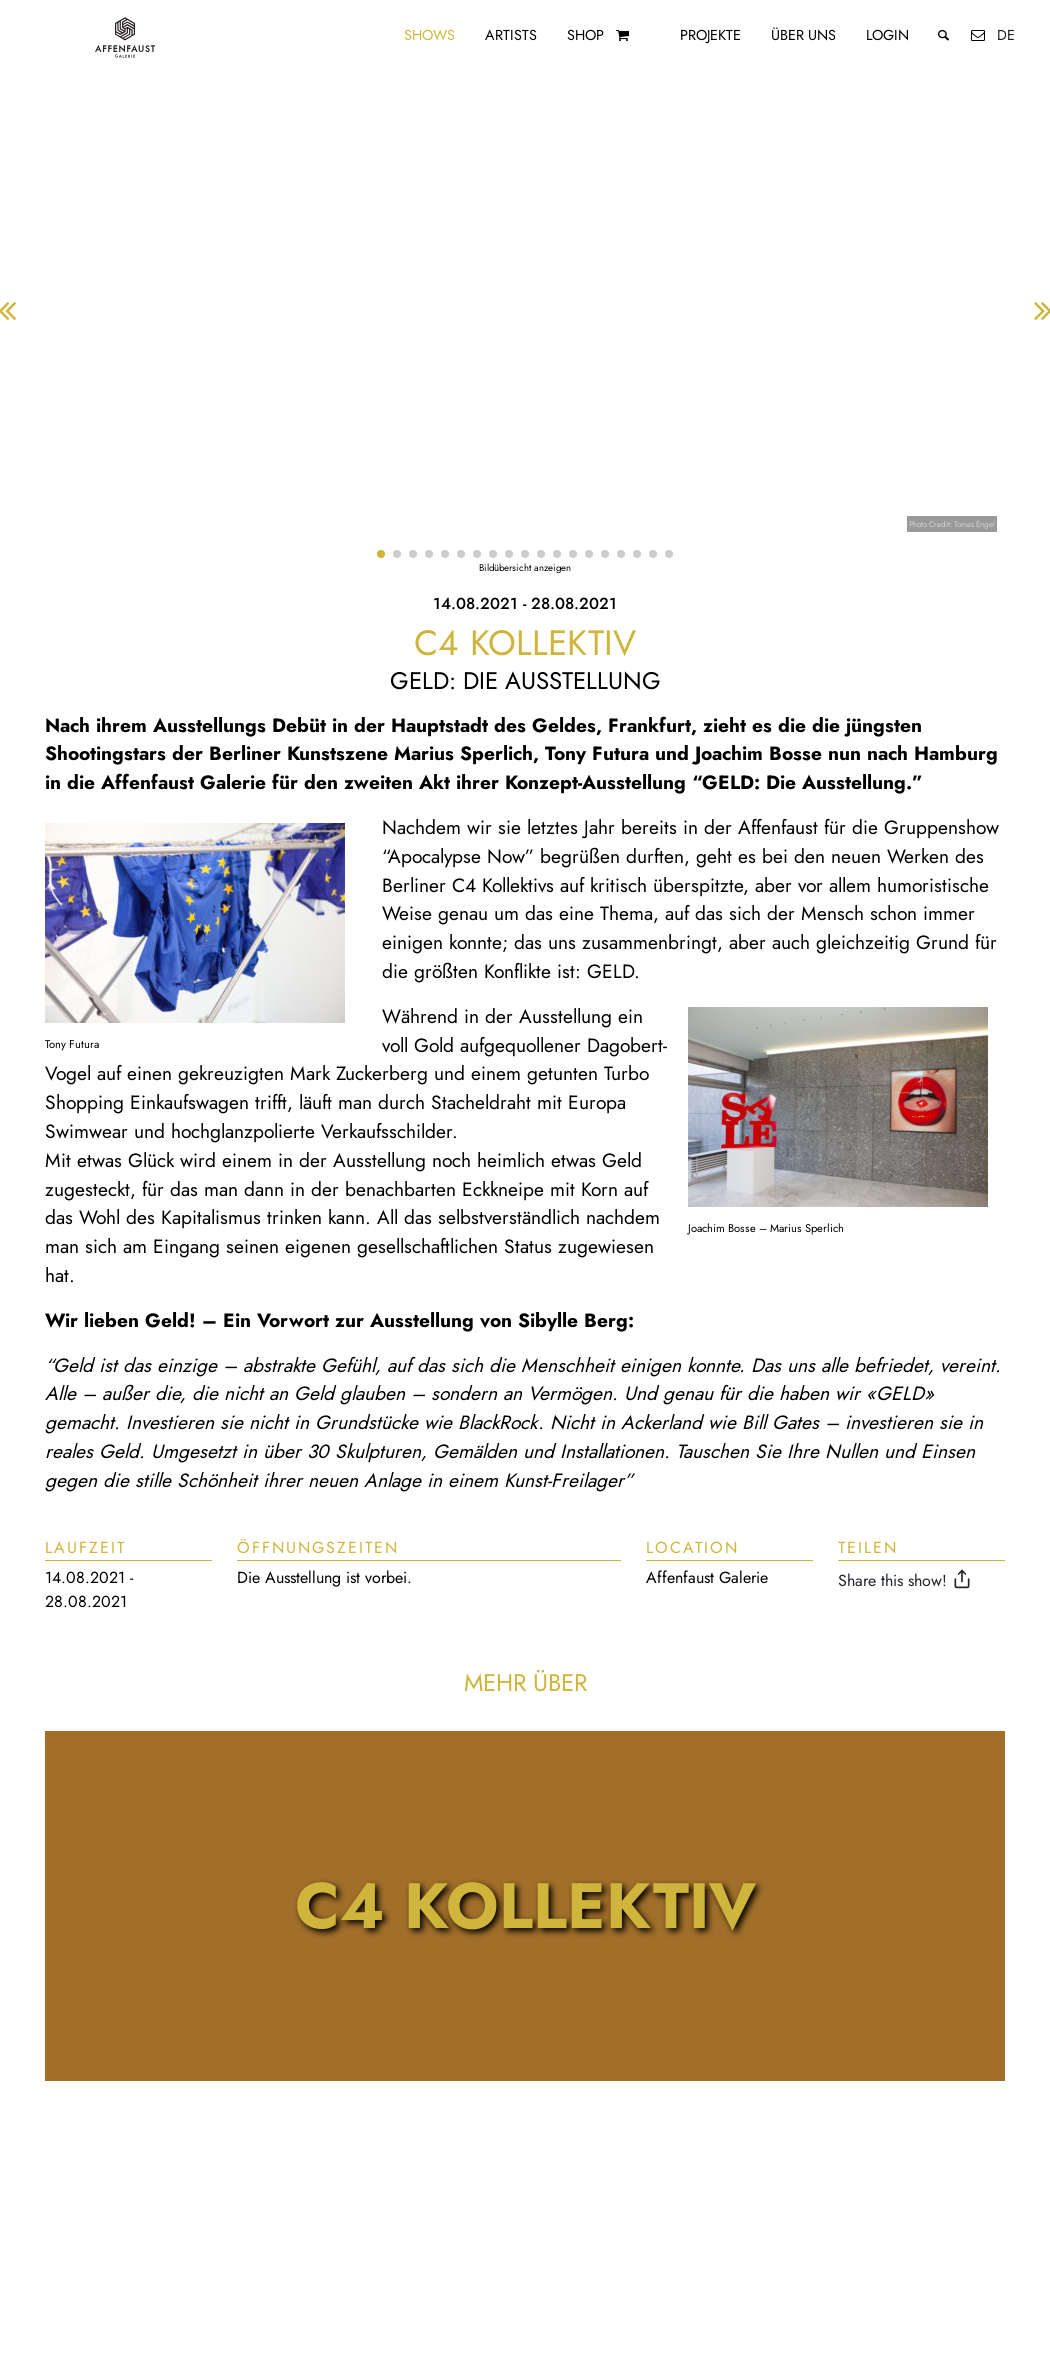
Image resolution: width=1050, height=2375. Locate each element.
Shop (585, 35)
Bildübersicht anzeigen (525, 568)
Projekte (710, 35)
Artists (511, 35)
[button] (381, 554)
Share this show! (907, 1580)
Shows (429, 35)
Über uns (803, 35)
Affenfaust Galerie (707, 1577)
